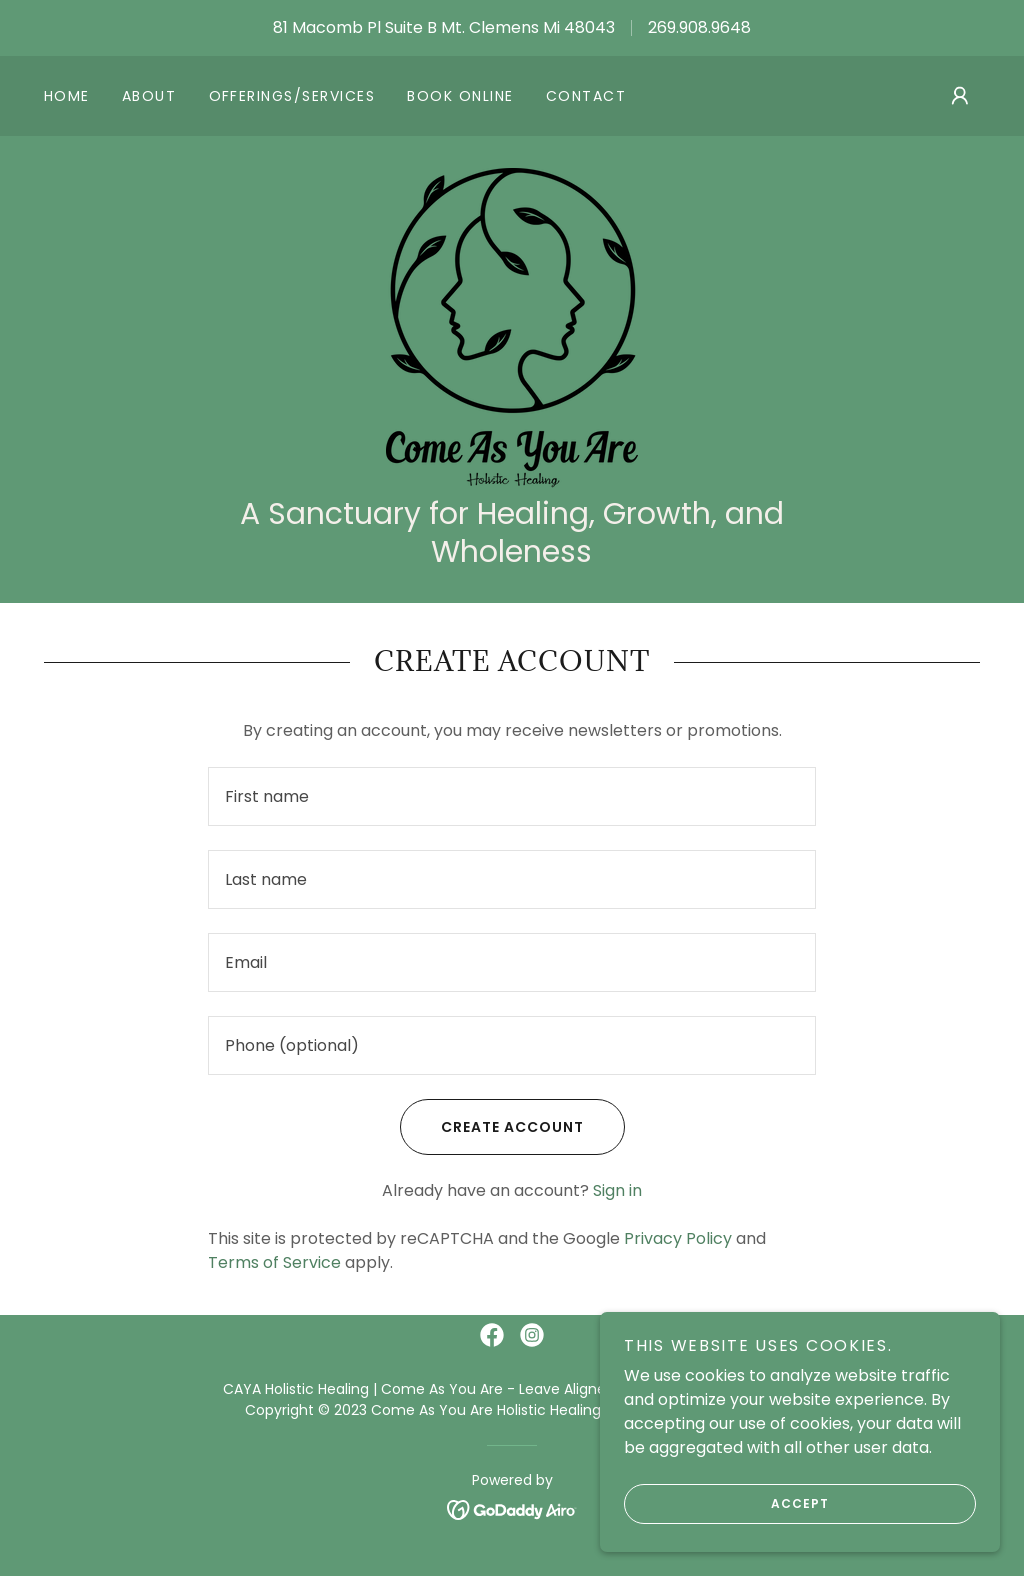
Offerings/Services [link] (292, 96)
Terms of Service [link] (274, 1262)
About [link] (149, 96)
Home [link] (67, 96)
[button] (960, 96)
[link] (512, 326)
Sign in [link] (617, 1190)
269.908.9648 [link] (699, 27)
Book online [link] (460, 96)
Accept (726, 1504)
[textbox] (512, 796)
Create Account (492, 1127)
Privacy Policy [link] (678, 1238)
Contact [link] (586, 96)
